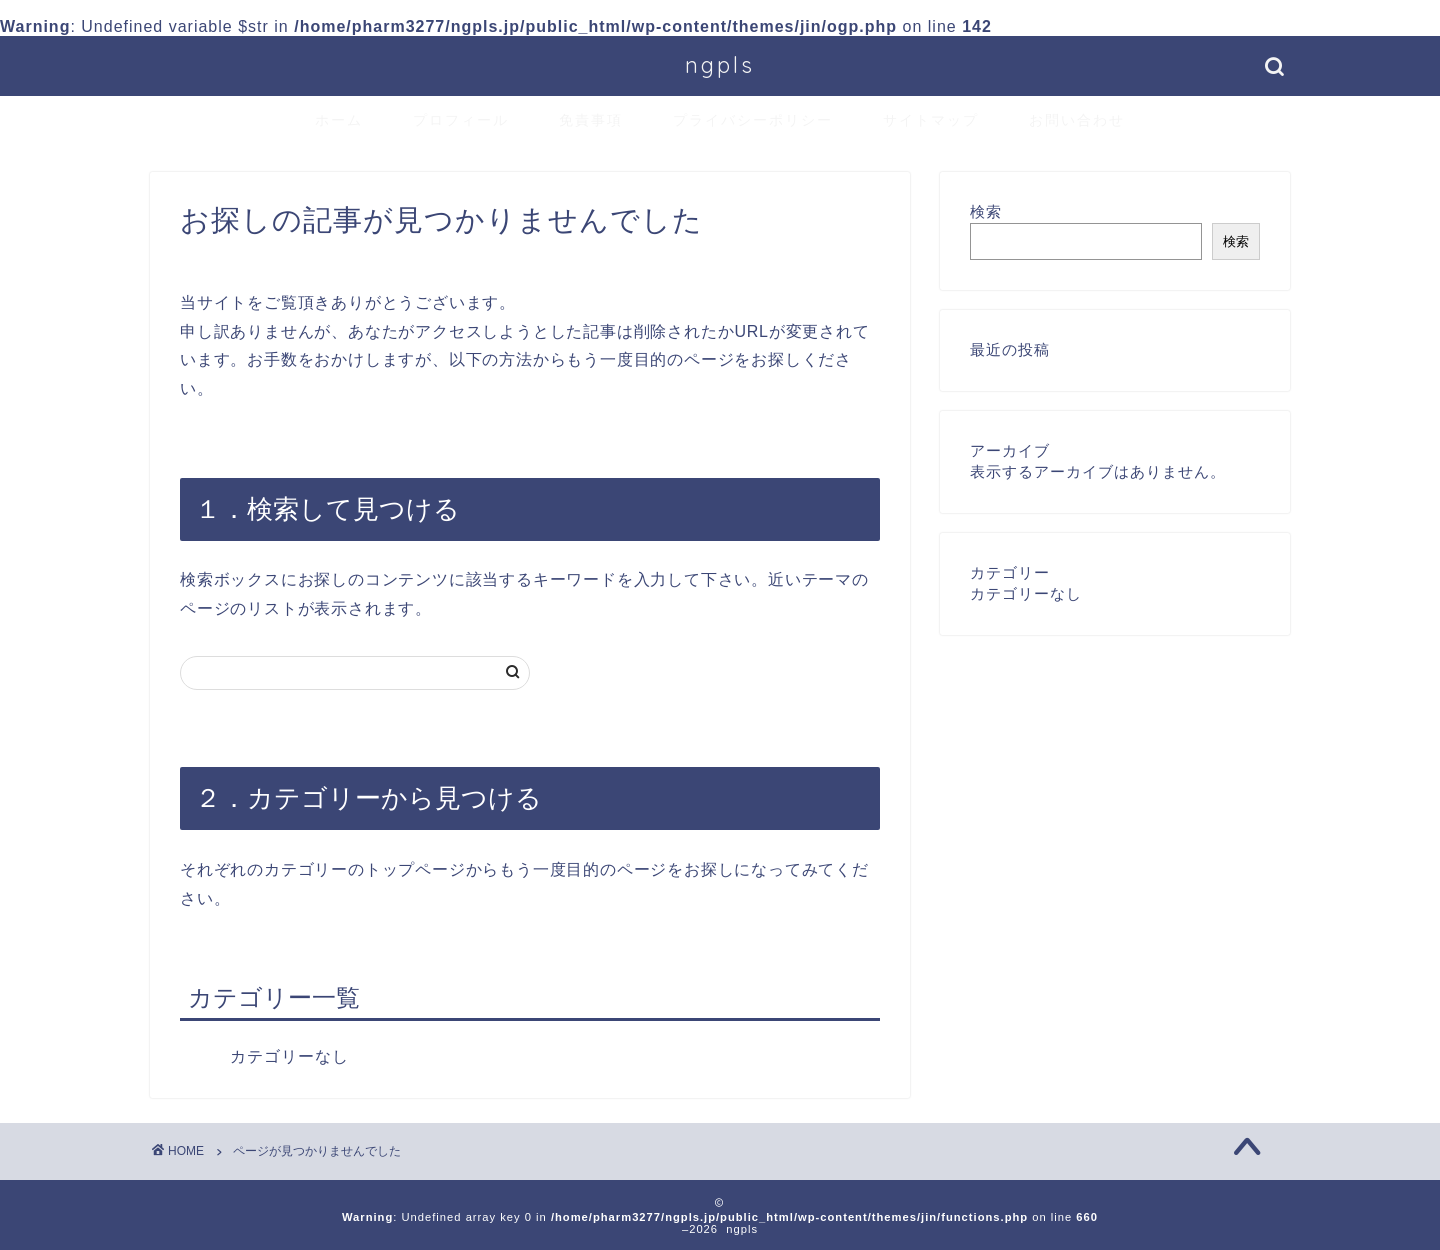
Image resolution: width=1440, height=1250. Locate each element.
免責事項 (591, 120)
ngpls (720, 64)
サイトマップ (931, 120)
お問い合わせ (1077, 120)
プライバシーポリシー (753, 120)
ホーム (339, 120)
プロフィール (461, 120)
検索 (986, 211)
